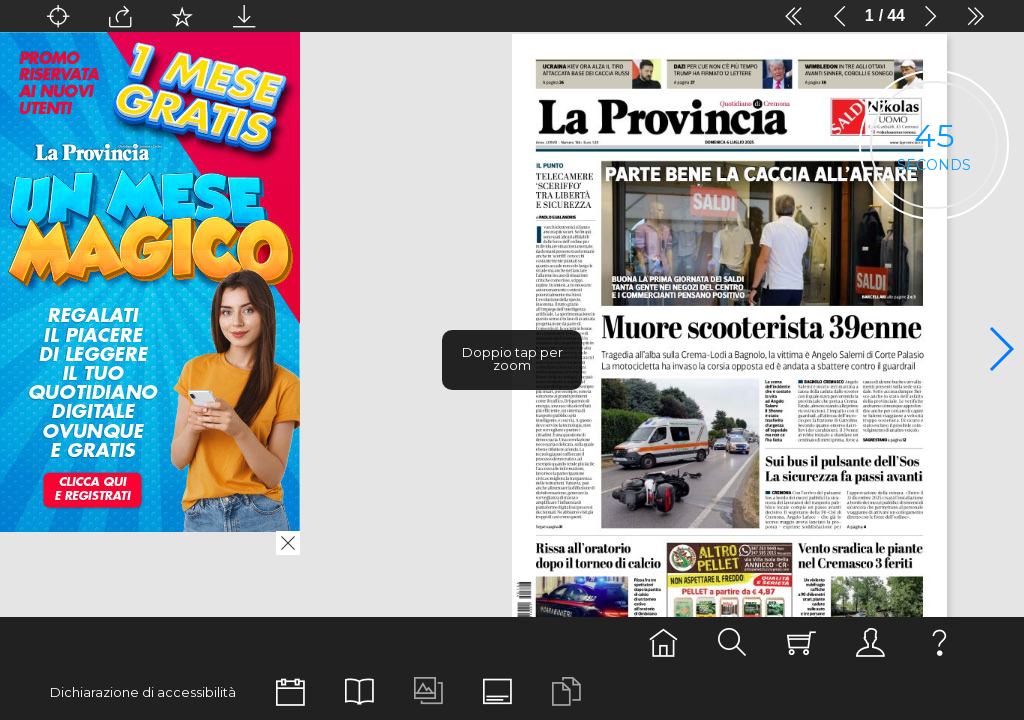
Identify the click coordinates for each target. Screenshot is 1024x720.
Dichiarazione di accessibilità (143, 692)
